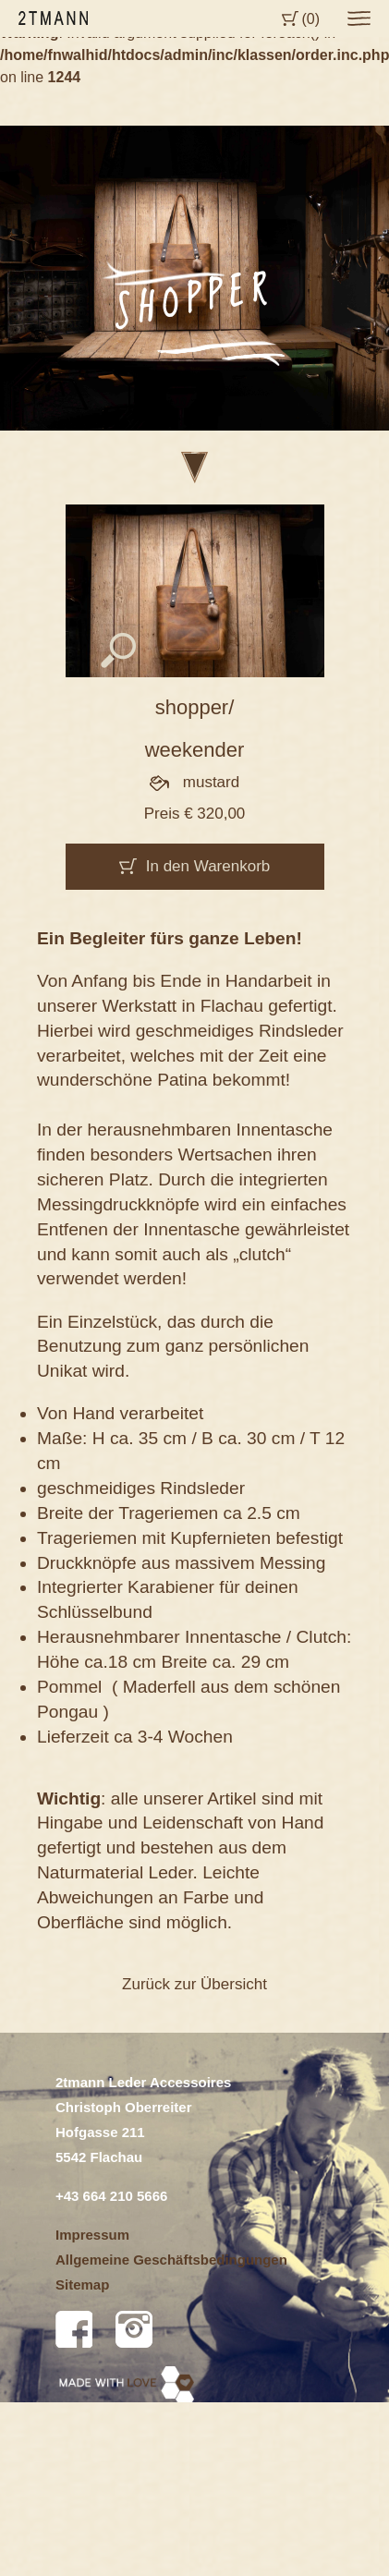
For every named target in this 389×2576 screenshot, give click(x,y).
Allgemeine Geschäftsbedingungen (171, 2259)
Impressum (92, 2234)
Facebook (73, 2329)
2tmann (53, 18)
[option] (194, 278)
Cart (290, 18)
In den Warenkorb (208, 866)
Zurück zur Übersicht (194, 1984)
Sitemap (82, 2284)
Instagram (133, 2329)
